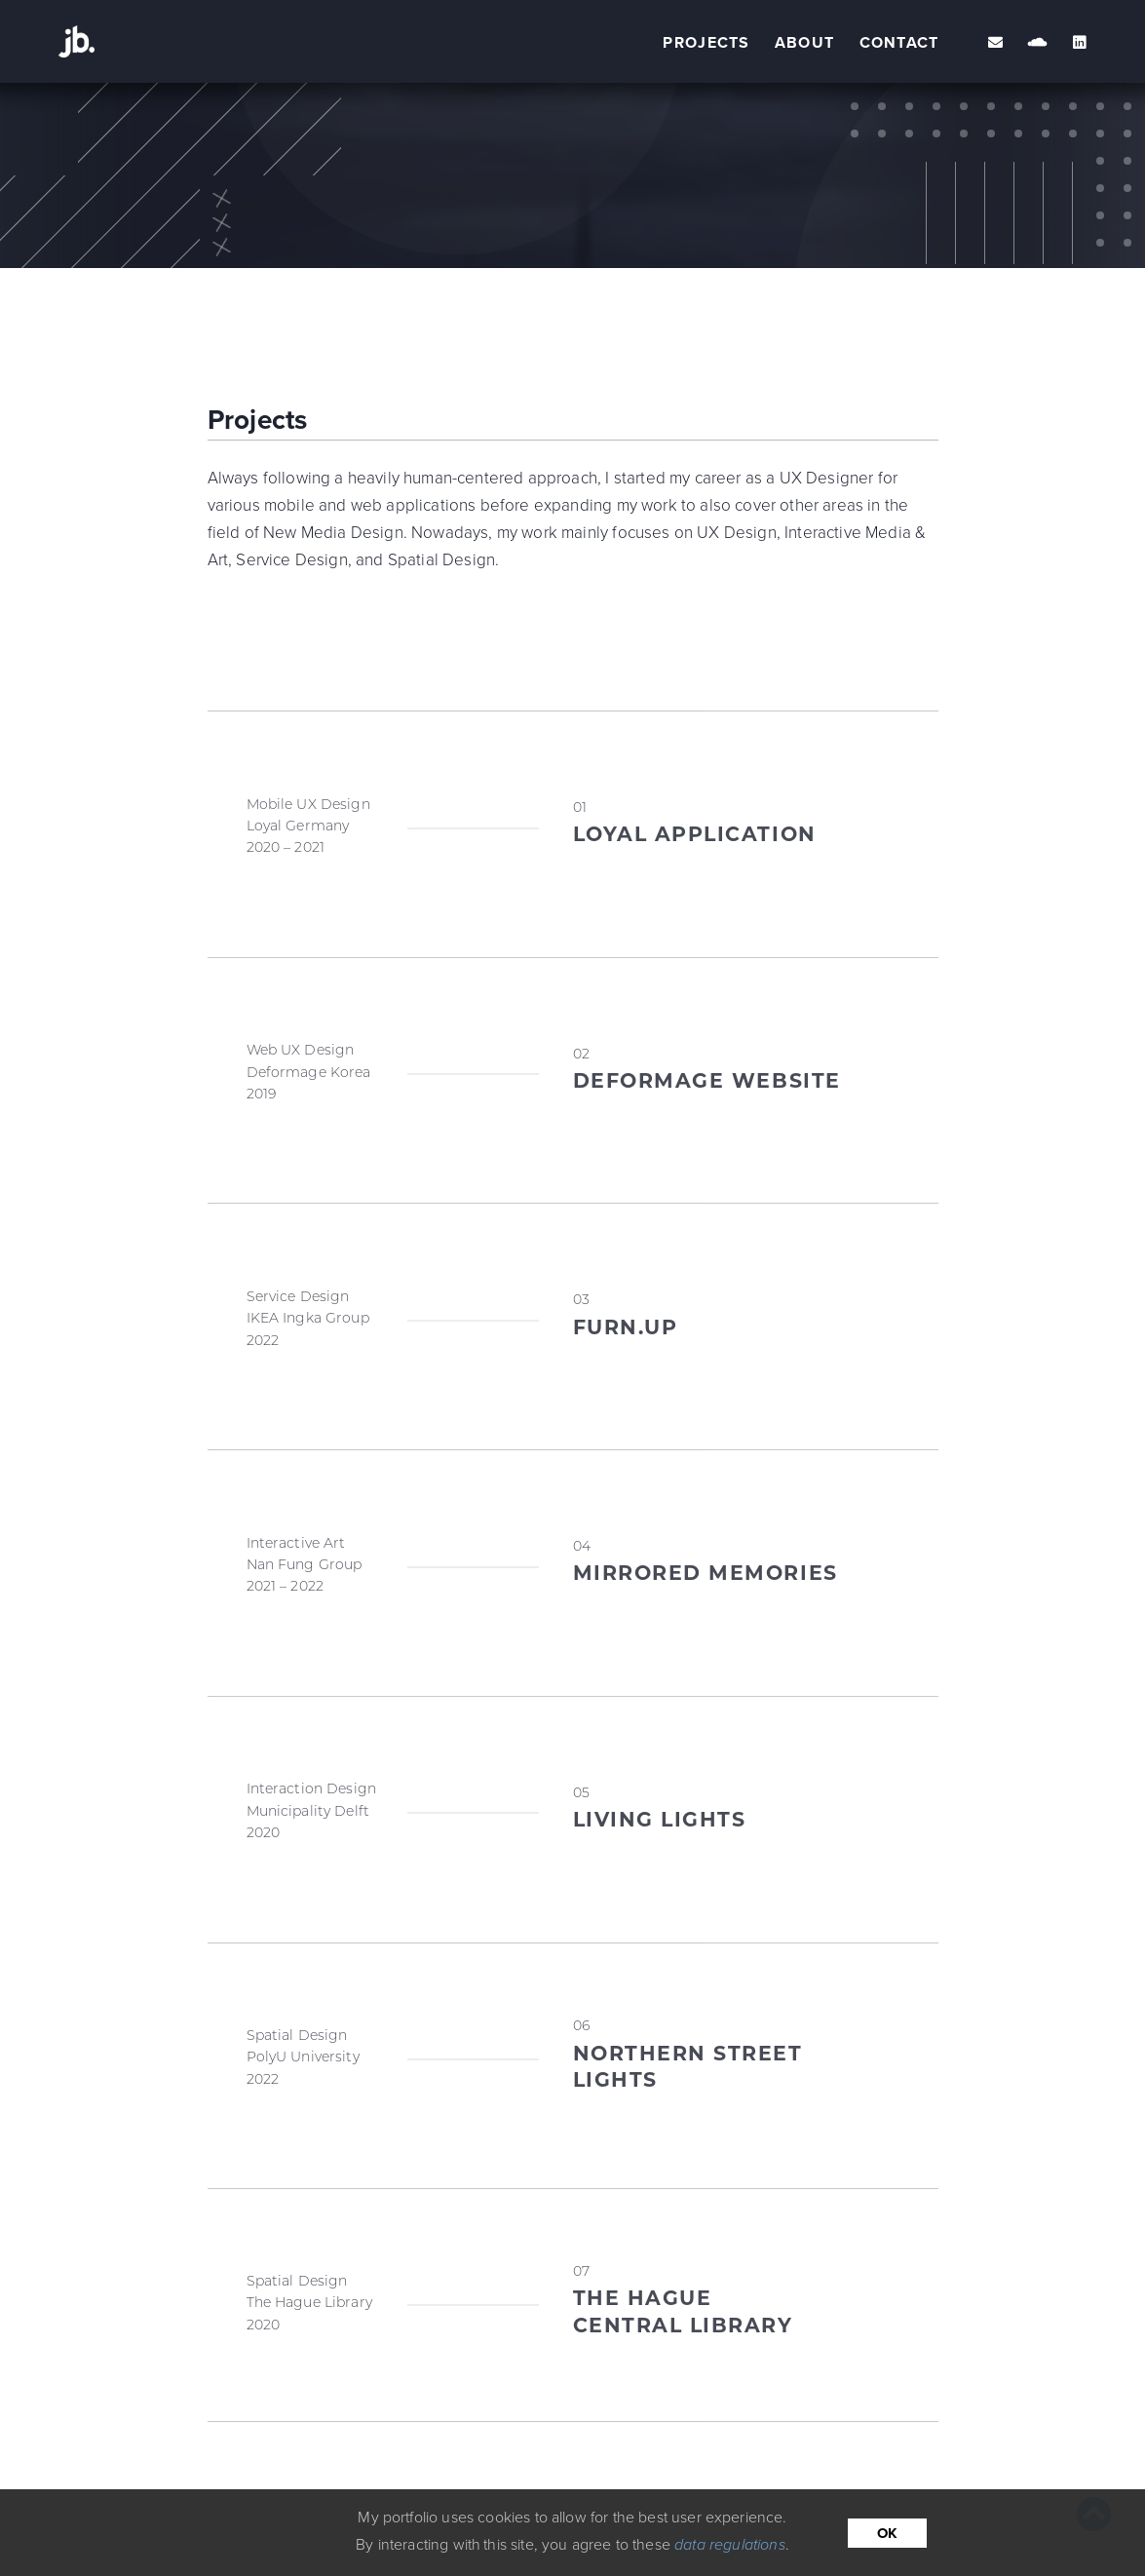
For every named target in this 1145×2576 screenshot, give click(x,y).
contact (899, 42)
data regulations (729, 2544)
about (804, 42)
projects (706, 42)
